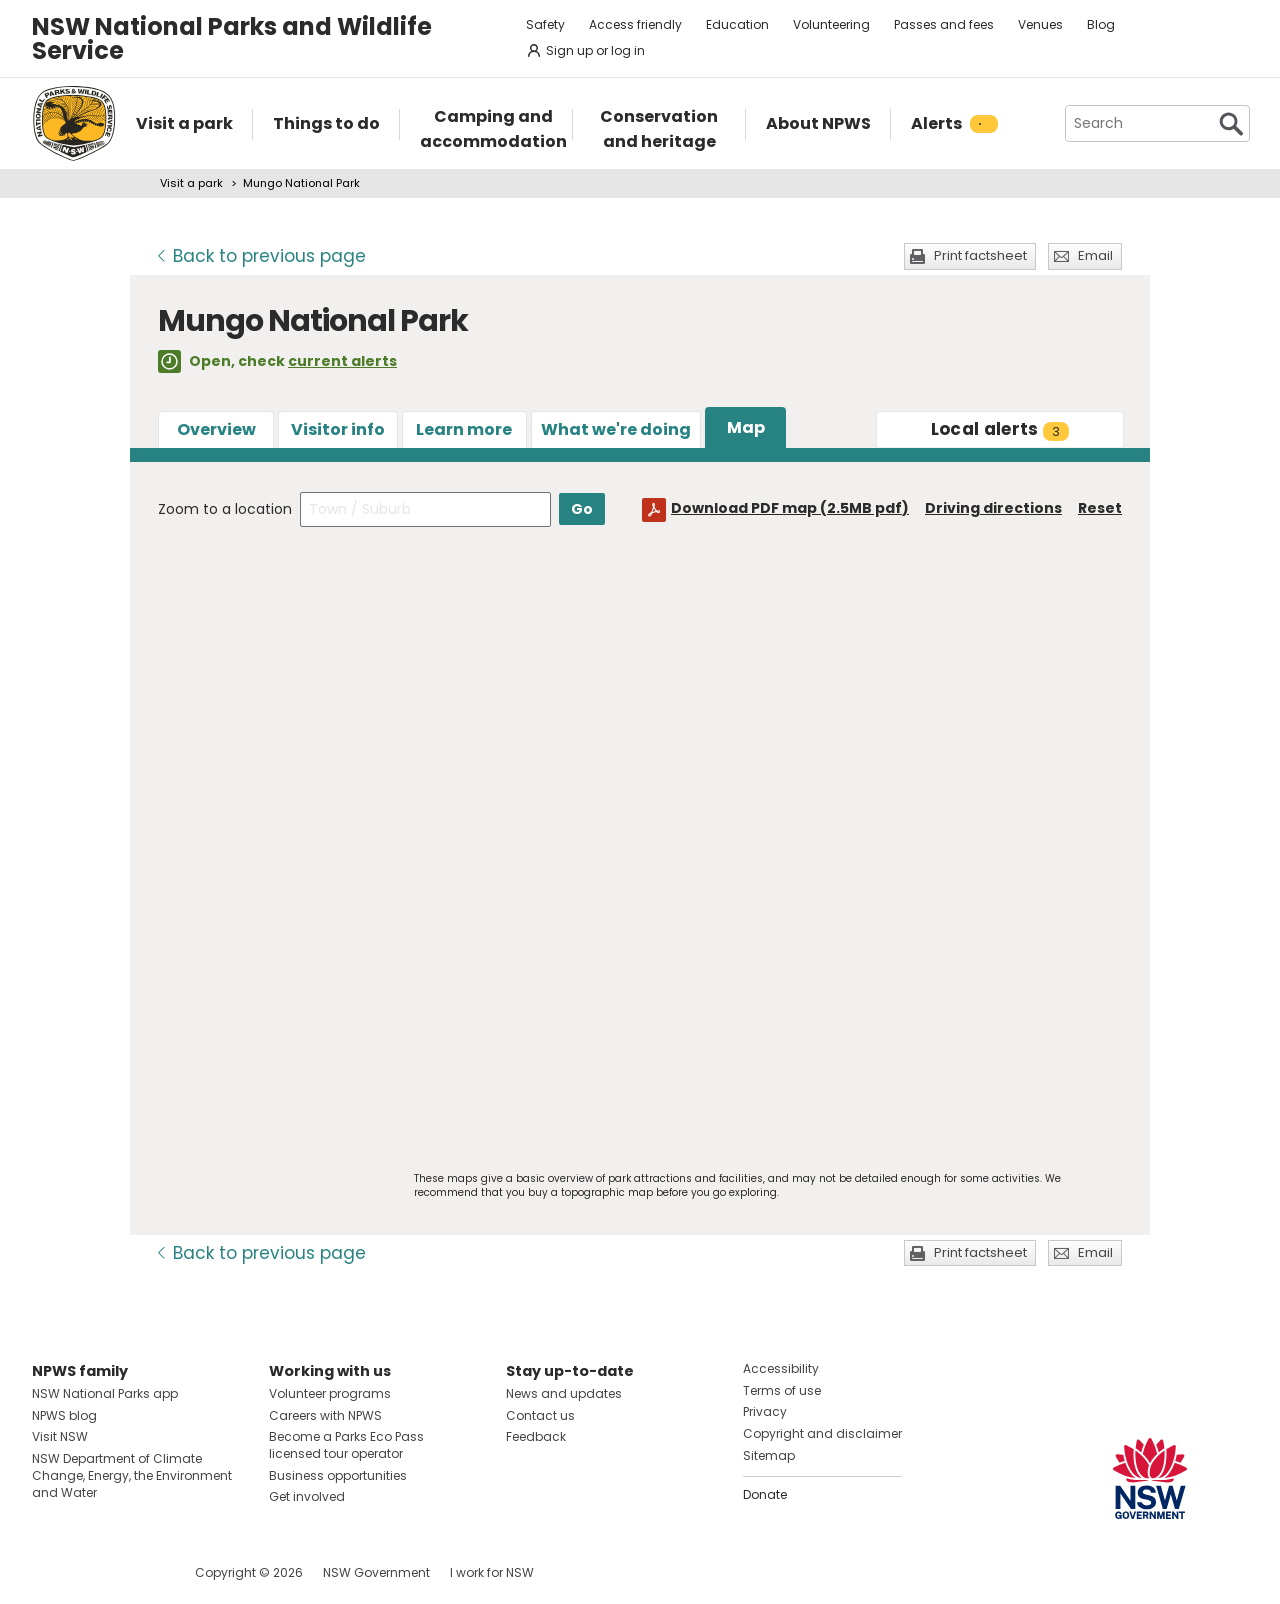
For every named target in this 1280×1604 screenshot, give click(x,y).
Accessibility (781, 1368)
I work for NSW (492, 1572)
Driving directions (993, 508)
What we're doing (616, 429)
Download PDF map (790, 508)
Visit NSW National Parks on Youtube (136, 1572)
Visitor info (338, 429)
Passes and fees (944, 24)
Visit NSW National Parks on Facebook (50, 1572)
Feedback (536, 1436)
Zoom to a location (225, 509)
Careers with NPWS (325, 1415)
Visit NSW (60, 1436)
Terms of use (782, 1390)
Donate (765, 1494)
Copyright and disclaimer (822, 1433)
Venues (1040, 24)
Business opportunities (338, 1475)
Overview (216, 429)
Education (737, 24)
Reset (1100, 508)
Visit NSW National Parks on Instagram (93, 1572)
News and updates (564, 1393)
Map (746, 427)
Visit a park (191, 183)
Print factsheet (980, 255)
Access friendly (635, 24)
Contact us (540, 1415)
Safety (545, 24)
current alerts (342, 361)
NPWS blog (64, 1415)
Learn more (464, 429)
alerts (1000, 429)
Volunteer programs (330, 1393)
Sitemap (769, 1455)
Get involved (307, 1496)
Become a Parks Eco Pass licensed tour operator (346, 1445)
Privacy (765, 1411)
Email (1095, 255)
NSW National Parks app (105, 1393)
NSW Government (376, 1572)
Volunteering (831, 24)
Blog (1101, 24)
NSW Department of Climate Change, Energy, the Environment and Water (132, 1475)
